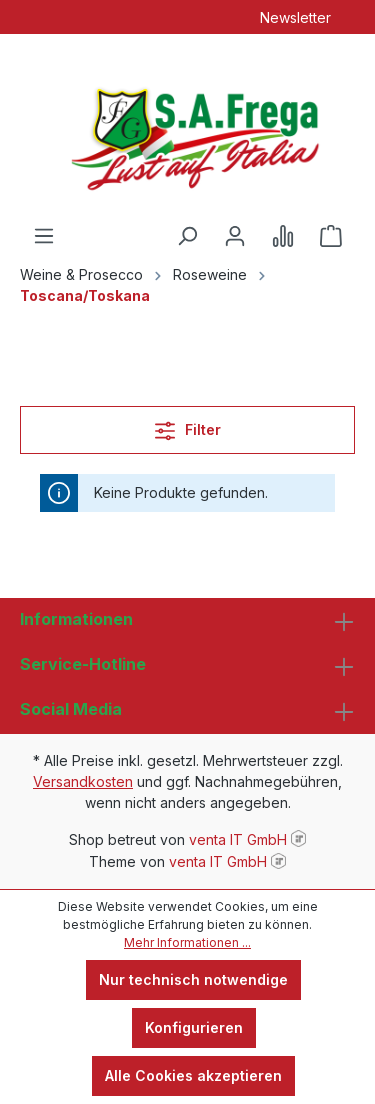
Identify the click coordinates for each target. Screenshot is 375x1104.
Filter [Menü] (188, 426)
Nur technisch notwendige (193, 979)
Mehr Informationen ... (187, 942)
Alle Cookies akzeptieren (193, 1075)
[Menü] (44, 236)
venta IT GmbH (238, 839)
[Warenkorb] (331, 236)
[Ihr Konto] (235, 236)
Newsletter (295, 17)
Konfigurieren (194, 1027)
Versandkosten (83, 781)
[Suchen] (187, 236)
